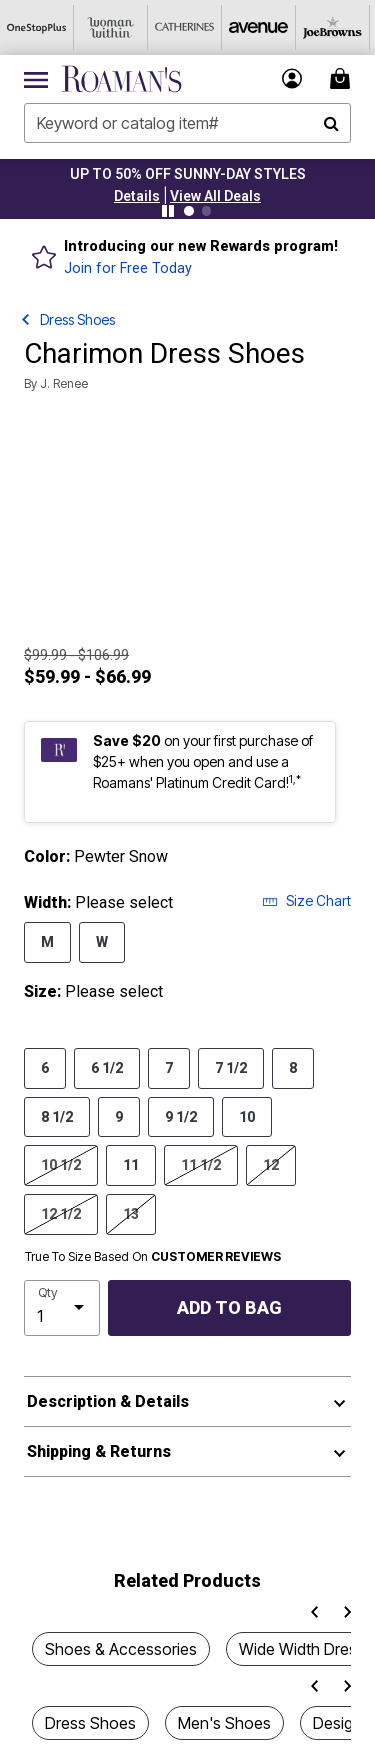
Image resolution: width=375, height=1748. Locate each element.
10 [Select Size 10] (247, 1116)
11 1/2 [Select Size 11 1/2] (201, 1164)
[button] (137, 196)
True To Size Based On (153, 1257)
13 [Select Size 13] (131, 1213)
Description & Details (108, 1401)
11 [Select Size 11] (131, 1164)
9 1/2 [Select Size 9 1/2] (181, 1116)
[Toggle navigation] (36, 79)
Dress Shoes (77, 319)
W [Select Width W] (102, 941)
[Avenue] (259, 27)
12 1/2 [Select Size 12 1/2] (61, 1213)
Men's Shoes (224, 1723)
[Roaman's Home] (121, 79)
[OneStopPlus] (37, 27)
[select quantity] (62, 1308)
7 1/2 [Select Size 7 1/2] (231, 1067)
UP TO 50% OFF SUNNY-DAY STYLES (188, 174)
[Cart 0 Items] (343, 78)
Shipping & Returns (99, 1451)
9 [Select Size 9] (119, 1116)
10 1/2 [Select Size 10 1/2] (61, 1164)
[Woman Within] (111, 27)
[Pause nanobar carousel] (168, 211)
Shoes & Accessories (121, 1649)
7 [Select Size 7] (169, 1067)
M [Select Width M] (47, 941)
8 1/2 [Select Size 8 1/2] (57, 1116)
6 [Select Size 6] (45, 1067)
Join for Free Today (128, 268)
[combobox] (187, 123)
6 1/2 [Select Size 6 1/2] (107, 1067)
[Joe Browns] (333, 27)
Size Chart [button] (306, 900)
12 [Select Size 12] (271, 1164)
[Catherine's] (185, 27)
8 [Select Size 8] (293, 1067)
